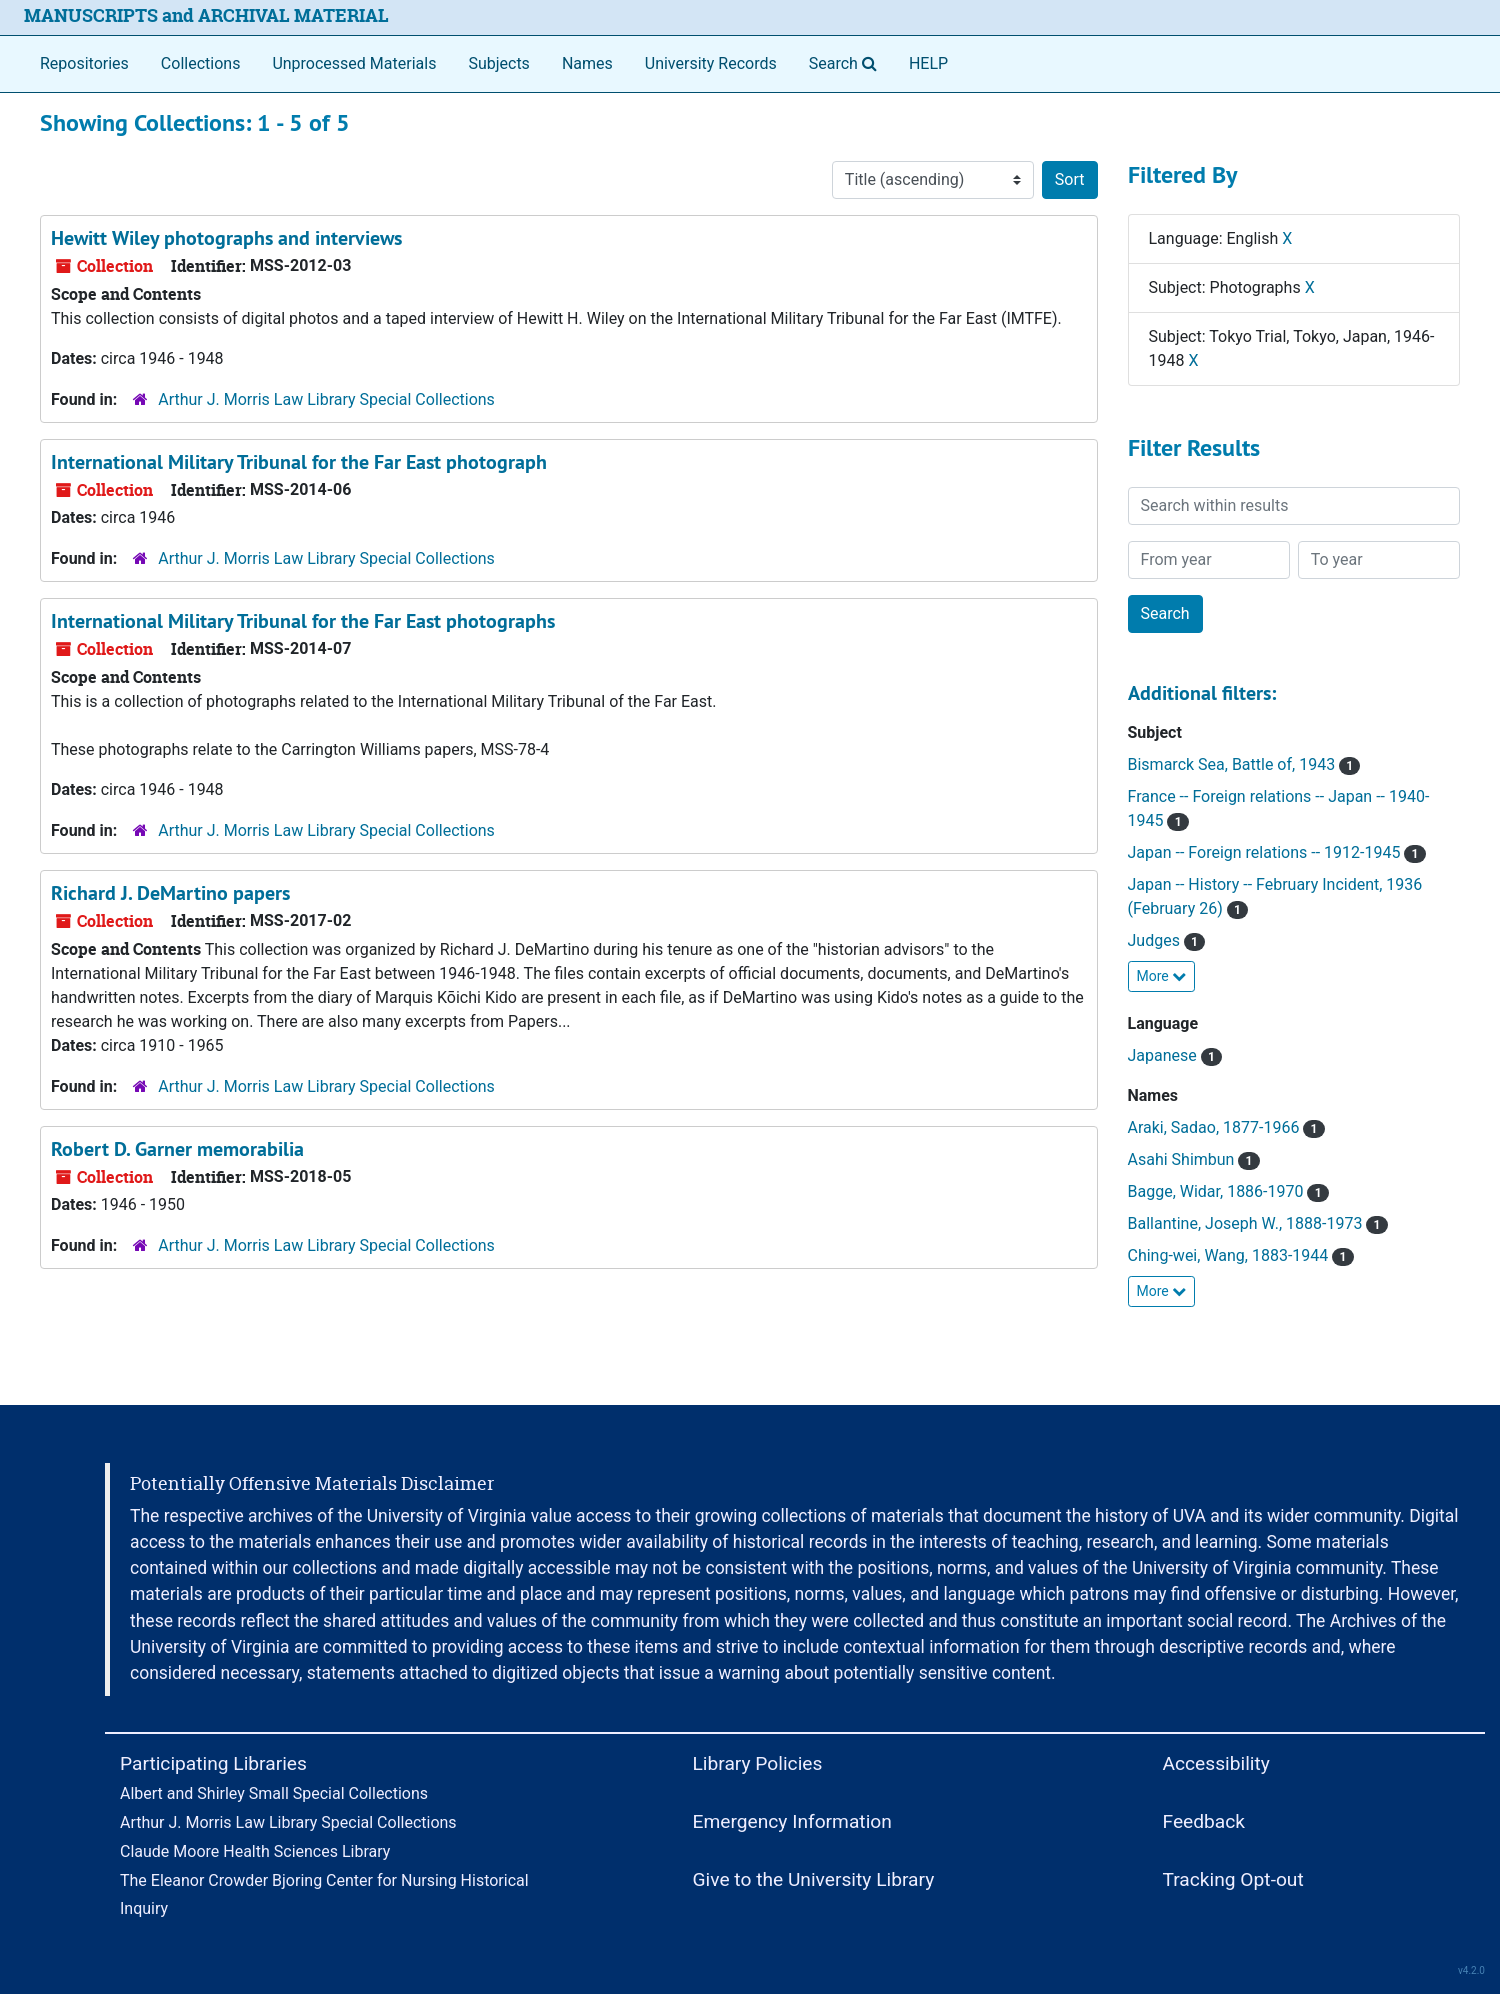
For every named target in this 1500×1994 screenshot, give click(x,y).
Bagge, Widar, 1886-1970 (1228, 1191)
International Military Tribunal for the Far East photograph (299, 462)
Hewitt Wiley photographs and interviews (226, 238)
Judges (1167, 940)
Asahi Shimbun (1194, 1159)
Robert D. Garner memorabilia (177, 1149)
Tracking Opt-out (1233, 1879)
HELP (928, 63)
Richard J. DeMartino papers (170, 893)
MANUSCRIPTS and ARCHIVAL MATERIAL (206, 15)
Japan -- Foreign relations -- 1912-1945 (1277, 852)
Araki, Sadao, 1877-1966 (1226, 1127)
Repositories (84, 63)
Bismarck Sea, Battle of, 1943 (1244, 764)
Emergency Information (792, 1821)
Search (847, 62)
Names (587, 63)
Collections (201, 63)
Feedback (1204, 1821)
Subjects (498, 63)
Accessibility (1216, 1763)
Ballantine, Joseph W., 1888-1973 (1258, 1223)
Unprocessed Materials (354, 63)
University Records (711, 63)
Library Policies (758, 1763)
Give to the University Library (814, 1879)
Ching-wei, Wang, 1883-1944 (1241, 1255)
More (1162, 976)
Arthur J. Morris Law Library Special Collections (326, 399)
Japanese (1175, 1055)
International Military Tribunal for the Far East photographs (303, 621)
